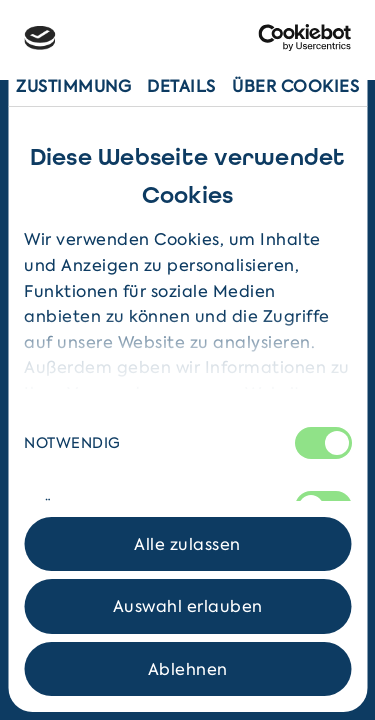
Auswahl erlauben (188, 606)
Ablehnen (188, 669)
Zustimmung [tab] (73, 86)
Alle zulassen (187, 544)
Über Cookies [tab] (295, 86)
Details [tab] (181, 86)
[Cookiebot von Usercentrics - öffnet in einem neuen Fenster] (266, 37)
